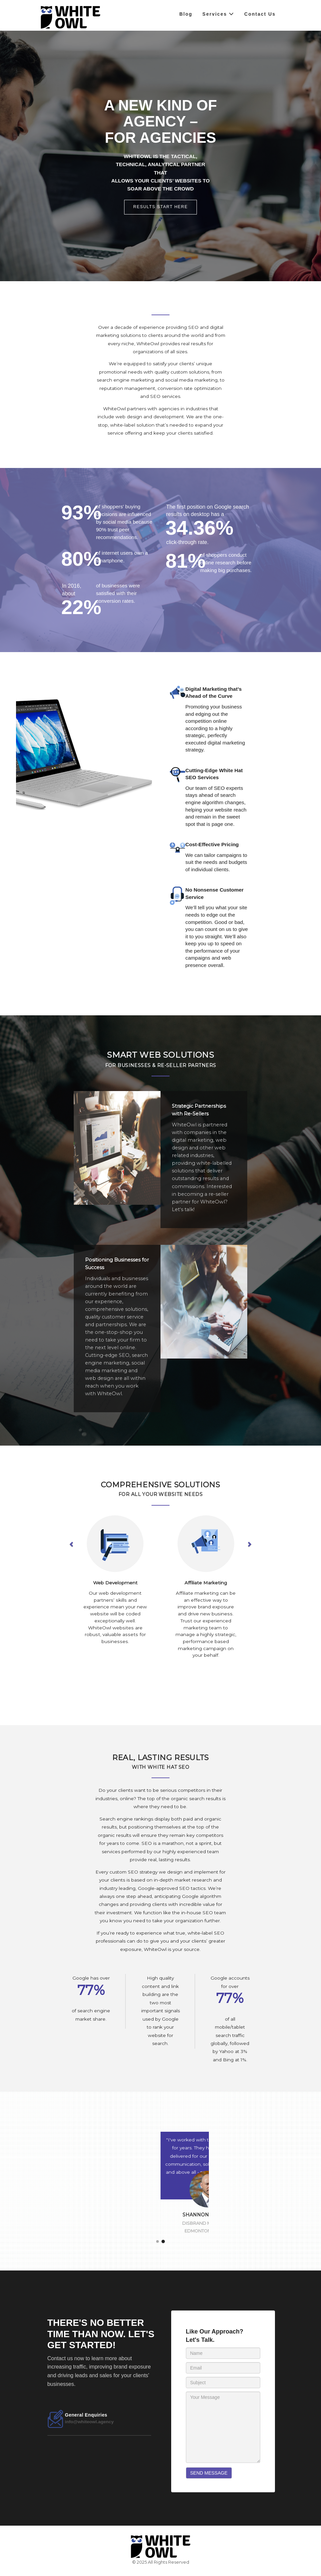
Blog (185, 14)
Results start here (160, 206)
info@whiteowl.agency (89, 2421)
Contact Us (260, 14)
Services (219, 14)
